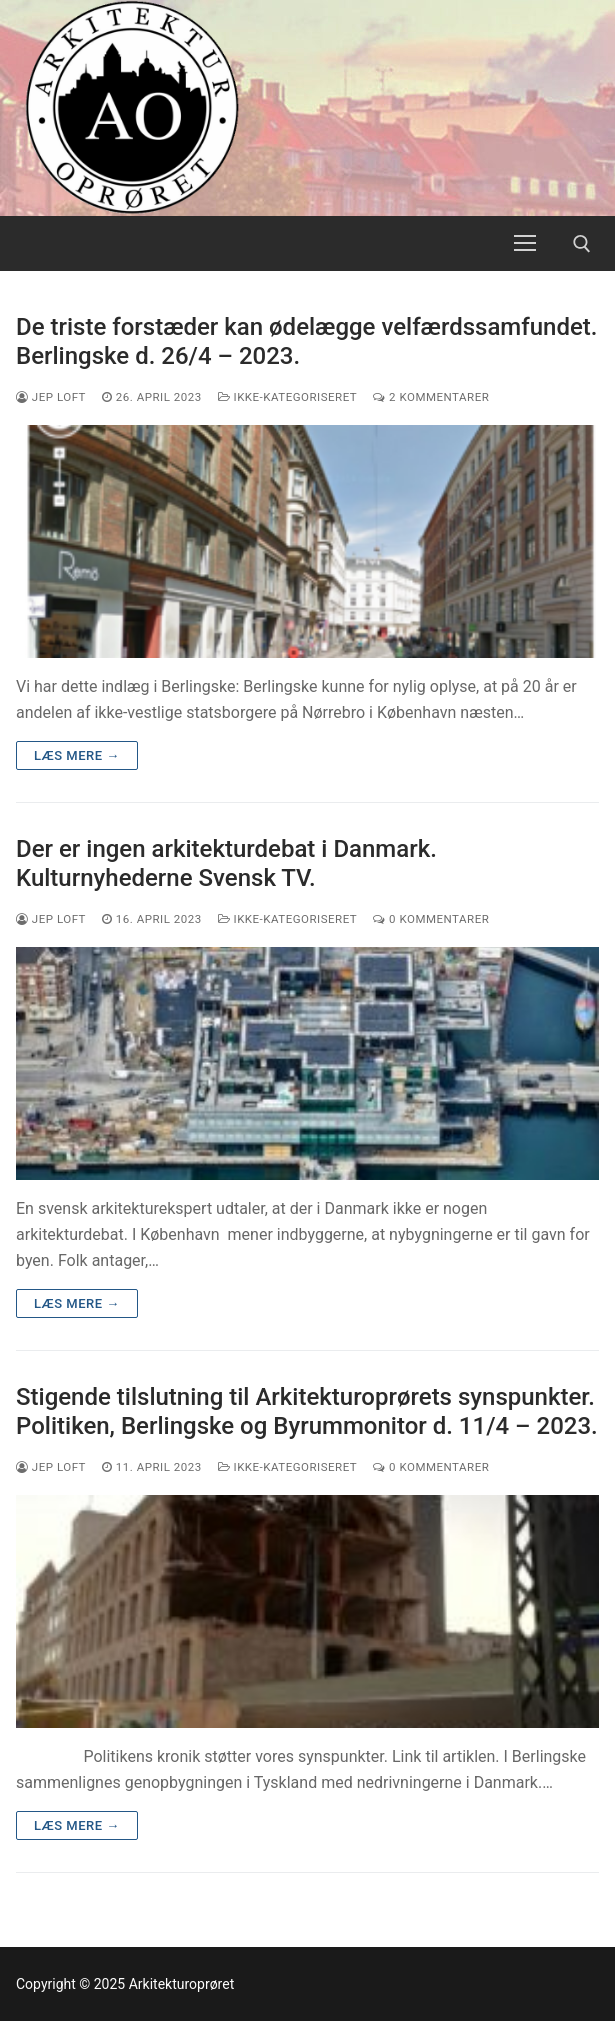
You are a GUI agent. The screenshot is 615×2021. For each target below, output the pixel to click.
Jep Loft (51, 397)
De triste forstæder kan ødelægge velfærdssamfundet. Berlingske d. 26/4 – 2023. (306, 341)
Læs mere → (77, 755)
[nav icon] (525, 244)
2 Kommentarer (431, 397)
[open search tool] (582, 244)
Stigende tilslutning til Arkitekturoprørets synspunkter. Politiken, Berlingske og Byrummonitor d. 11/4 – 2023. (307, 1411)
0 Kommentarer (431, 919)
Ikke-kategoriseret (288, 397)
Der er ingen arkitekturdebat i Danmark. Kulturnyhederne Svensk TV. (226, 863)
